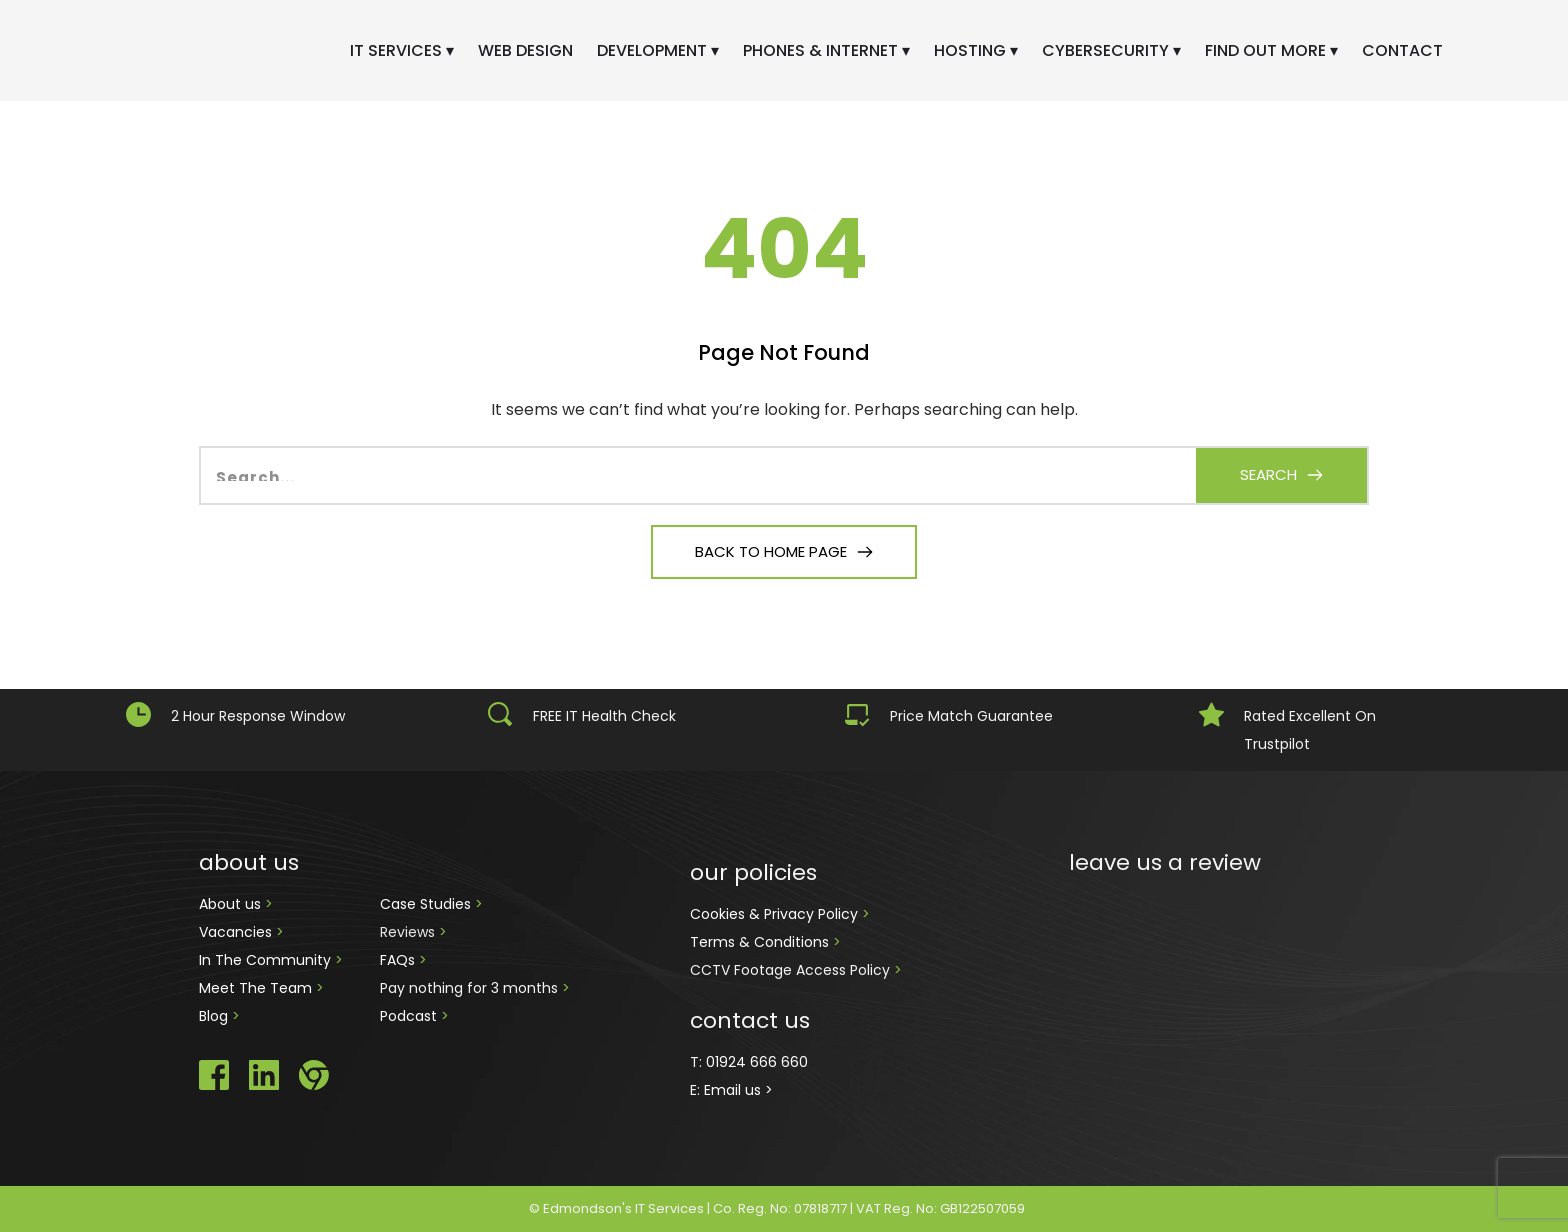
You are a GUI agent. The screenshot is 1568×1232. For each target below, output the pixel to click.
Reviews (407, 932)
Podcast (408, 1016)
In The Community (267, 960)
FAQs (399, 960)
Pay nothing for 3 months (471, 988)
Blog (215, 1016)
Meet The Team (257, 988)
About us (232, 904)
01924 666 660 (757, 1062)
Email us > (738, 1090)
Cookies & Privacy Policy (776, 914)
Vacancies (237, 932)
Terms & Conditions (761, 942)
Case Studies (427, 904)
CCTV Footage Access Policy (790, 970)
